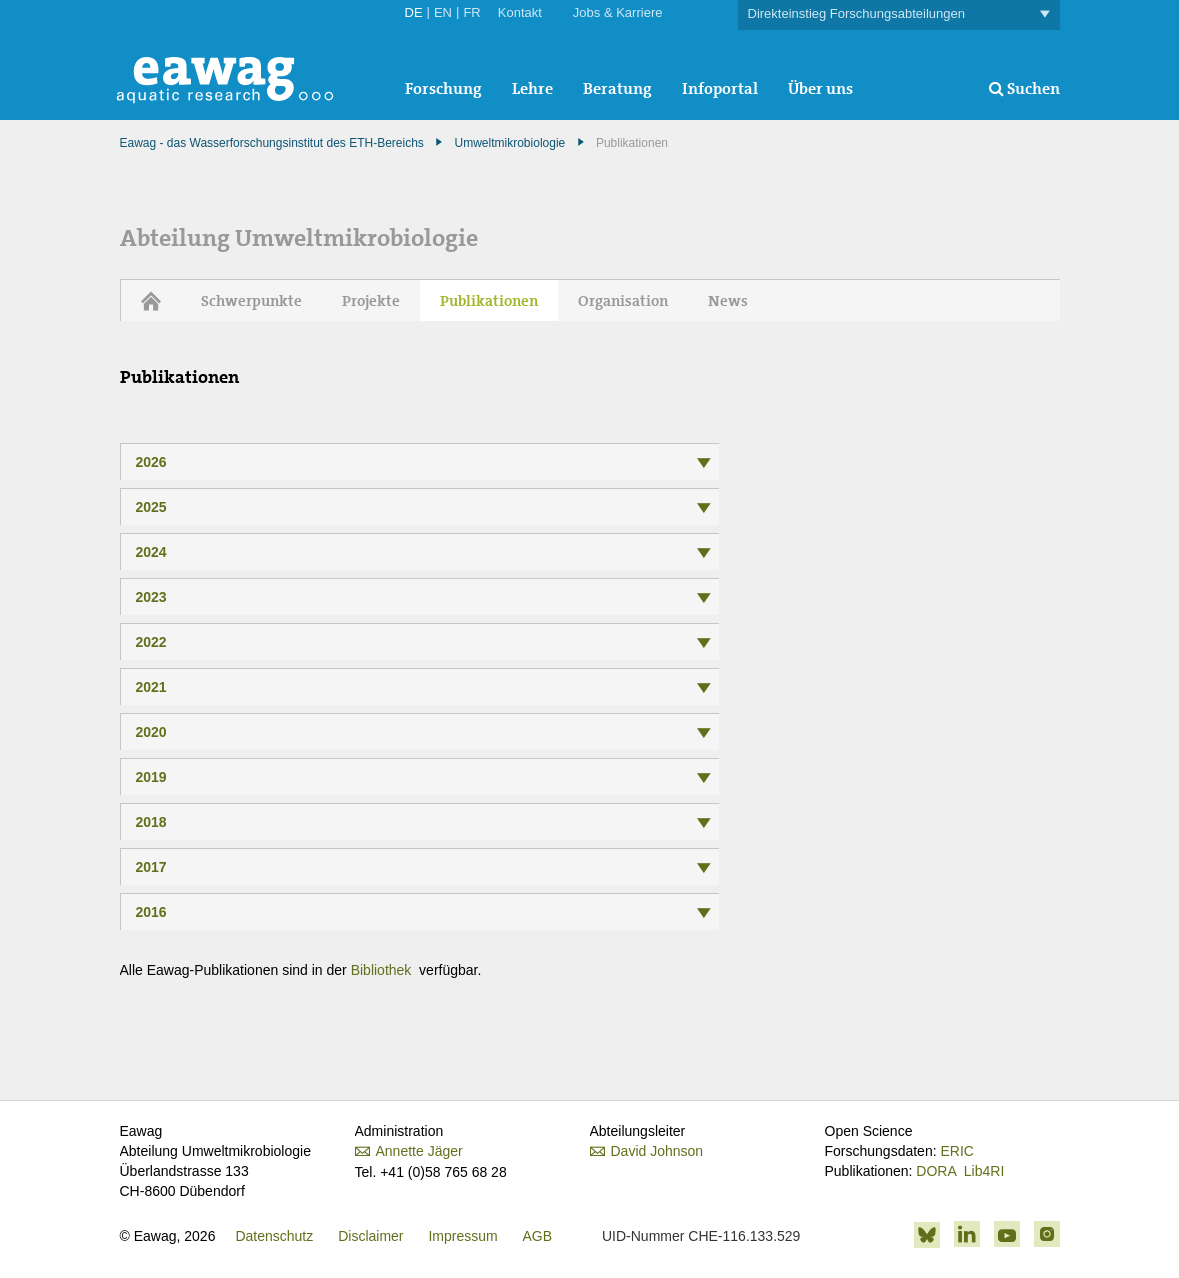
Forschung (443, 88)
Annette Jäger (419, 1151)
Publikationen (489, 301)
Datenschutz (274, 1236)
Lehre (532, 88)
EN (443, 12)
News (728, 301)
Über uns (820, 88)
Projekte (371, 301)
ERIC (956, 1151)
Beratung (617, 88)
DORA (936, 1171)
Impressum (462, 1236)
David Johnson (657, 1151)
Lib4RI (984, 1171)
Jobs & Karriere (618, 12)
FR (471, 12)
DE (414, 12)
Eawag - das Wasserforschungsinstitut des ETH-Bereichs (272, 143)
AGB (538, 1236)
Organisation (623, 301)
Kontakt (520, 12)
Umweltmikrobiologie (510, 143)
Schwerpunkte (251, 301)
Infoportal (720, 88)
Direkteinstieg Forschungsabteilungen (899, 14)
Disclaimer (370, 1236)
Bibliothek (383, 970)
